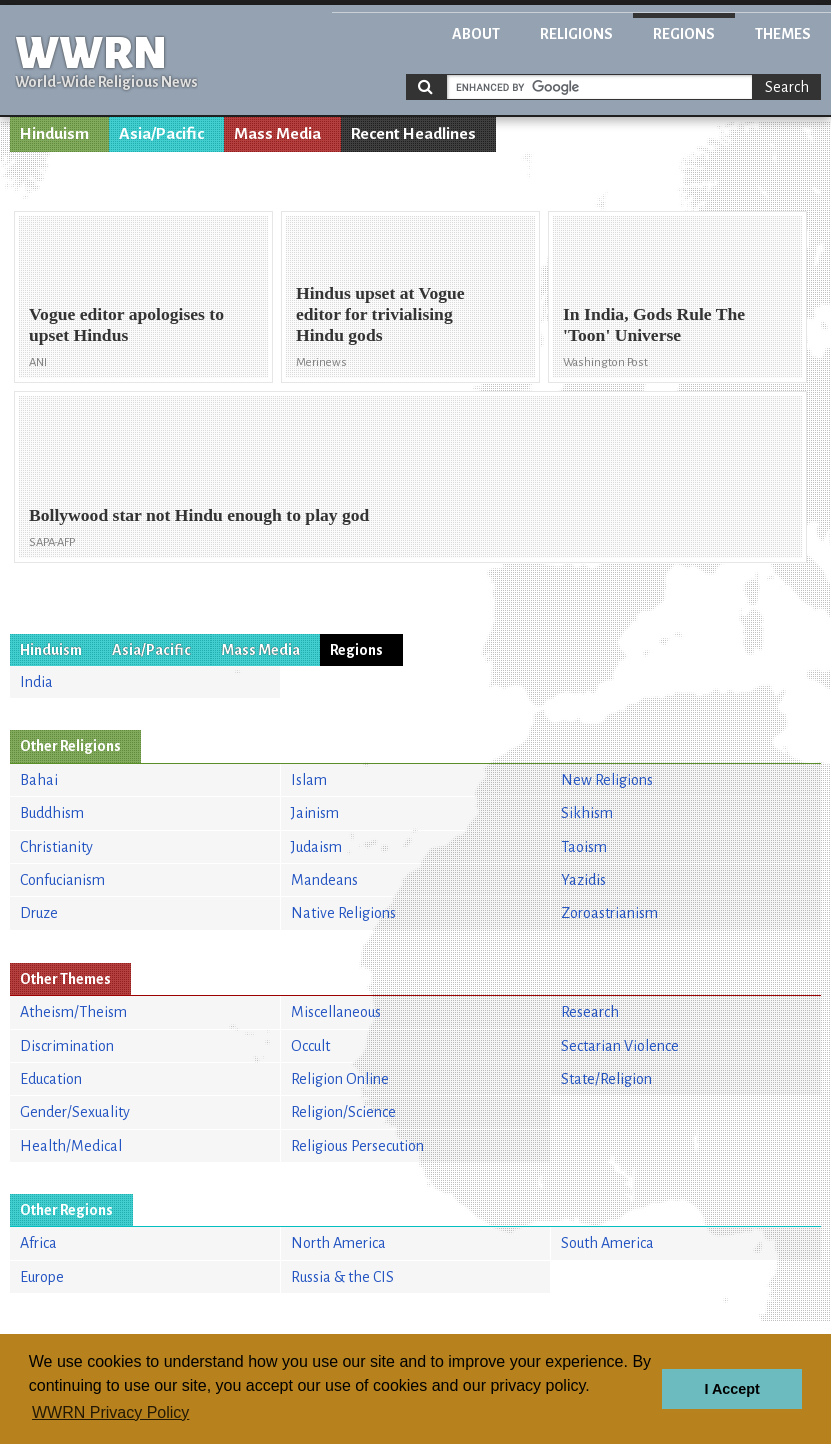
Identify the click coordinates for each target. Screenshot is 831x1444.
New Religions (607, 780)
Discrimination (67, 1046)
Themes (783, 34)
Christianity (56, 847)
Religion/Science (343, 1112)
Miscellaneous (336, 1012)
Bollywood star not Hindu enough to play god (199, 515)
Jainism (315, 813)
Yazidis (583, 880)
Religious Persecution (357, 1146)
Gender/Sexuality (75, 1112)
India (36, 682)
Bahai (39, 780)
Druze (39, 913)
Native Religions (343, 913)
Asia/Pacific (161, 134)
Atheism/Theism (73, 1012)
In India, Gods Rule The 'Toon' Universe (654, 324)
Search (787, 87)
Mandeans (324, 880)
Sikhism (587, 813)
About (476, 34)
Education (51, 1079)
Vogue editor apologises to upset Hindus (126, 324)
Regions (684, 34)
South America (607, 1243)
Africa (38, 1243)
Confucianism (62, 880)
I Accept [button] (731, 1389)
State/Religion (606, 1079)
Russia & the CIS (342, 1277)
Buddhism (52, 813)
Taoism (584, 847)
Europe (42, 1277)
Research (590, 1012)
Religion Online (340, 1079)
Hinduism (54, 134)
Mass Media (277, 134)
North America (338, 1243)
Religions (576, 34)
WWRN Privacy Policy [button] (110, 1412)
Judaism (316, 847)
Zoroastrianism (609, 913)
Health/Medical (71, 1146)
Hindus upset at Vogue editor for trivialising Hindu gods (380, 314)
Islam (309, 780)
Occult (310, 1046)
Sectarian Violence (620, 1046)
